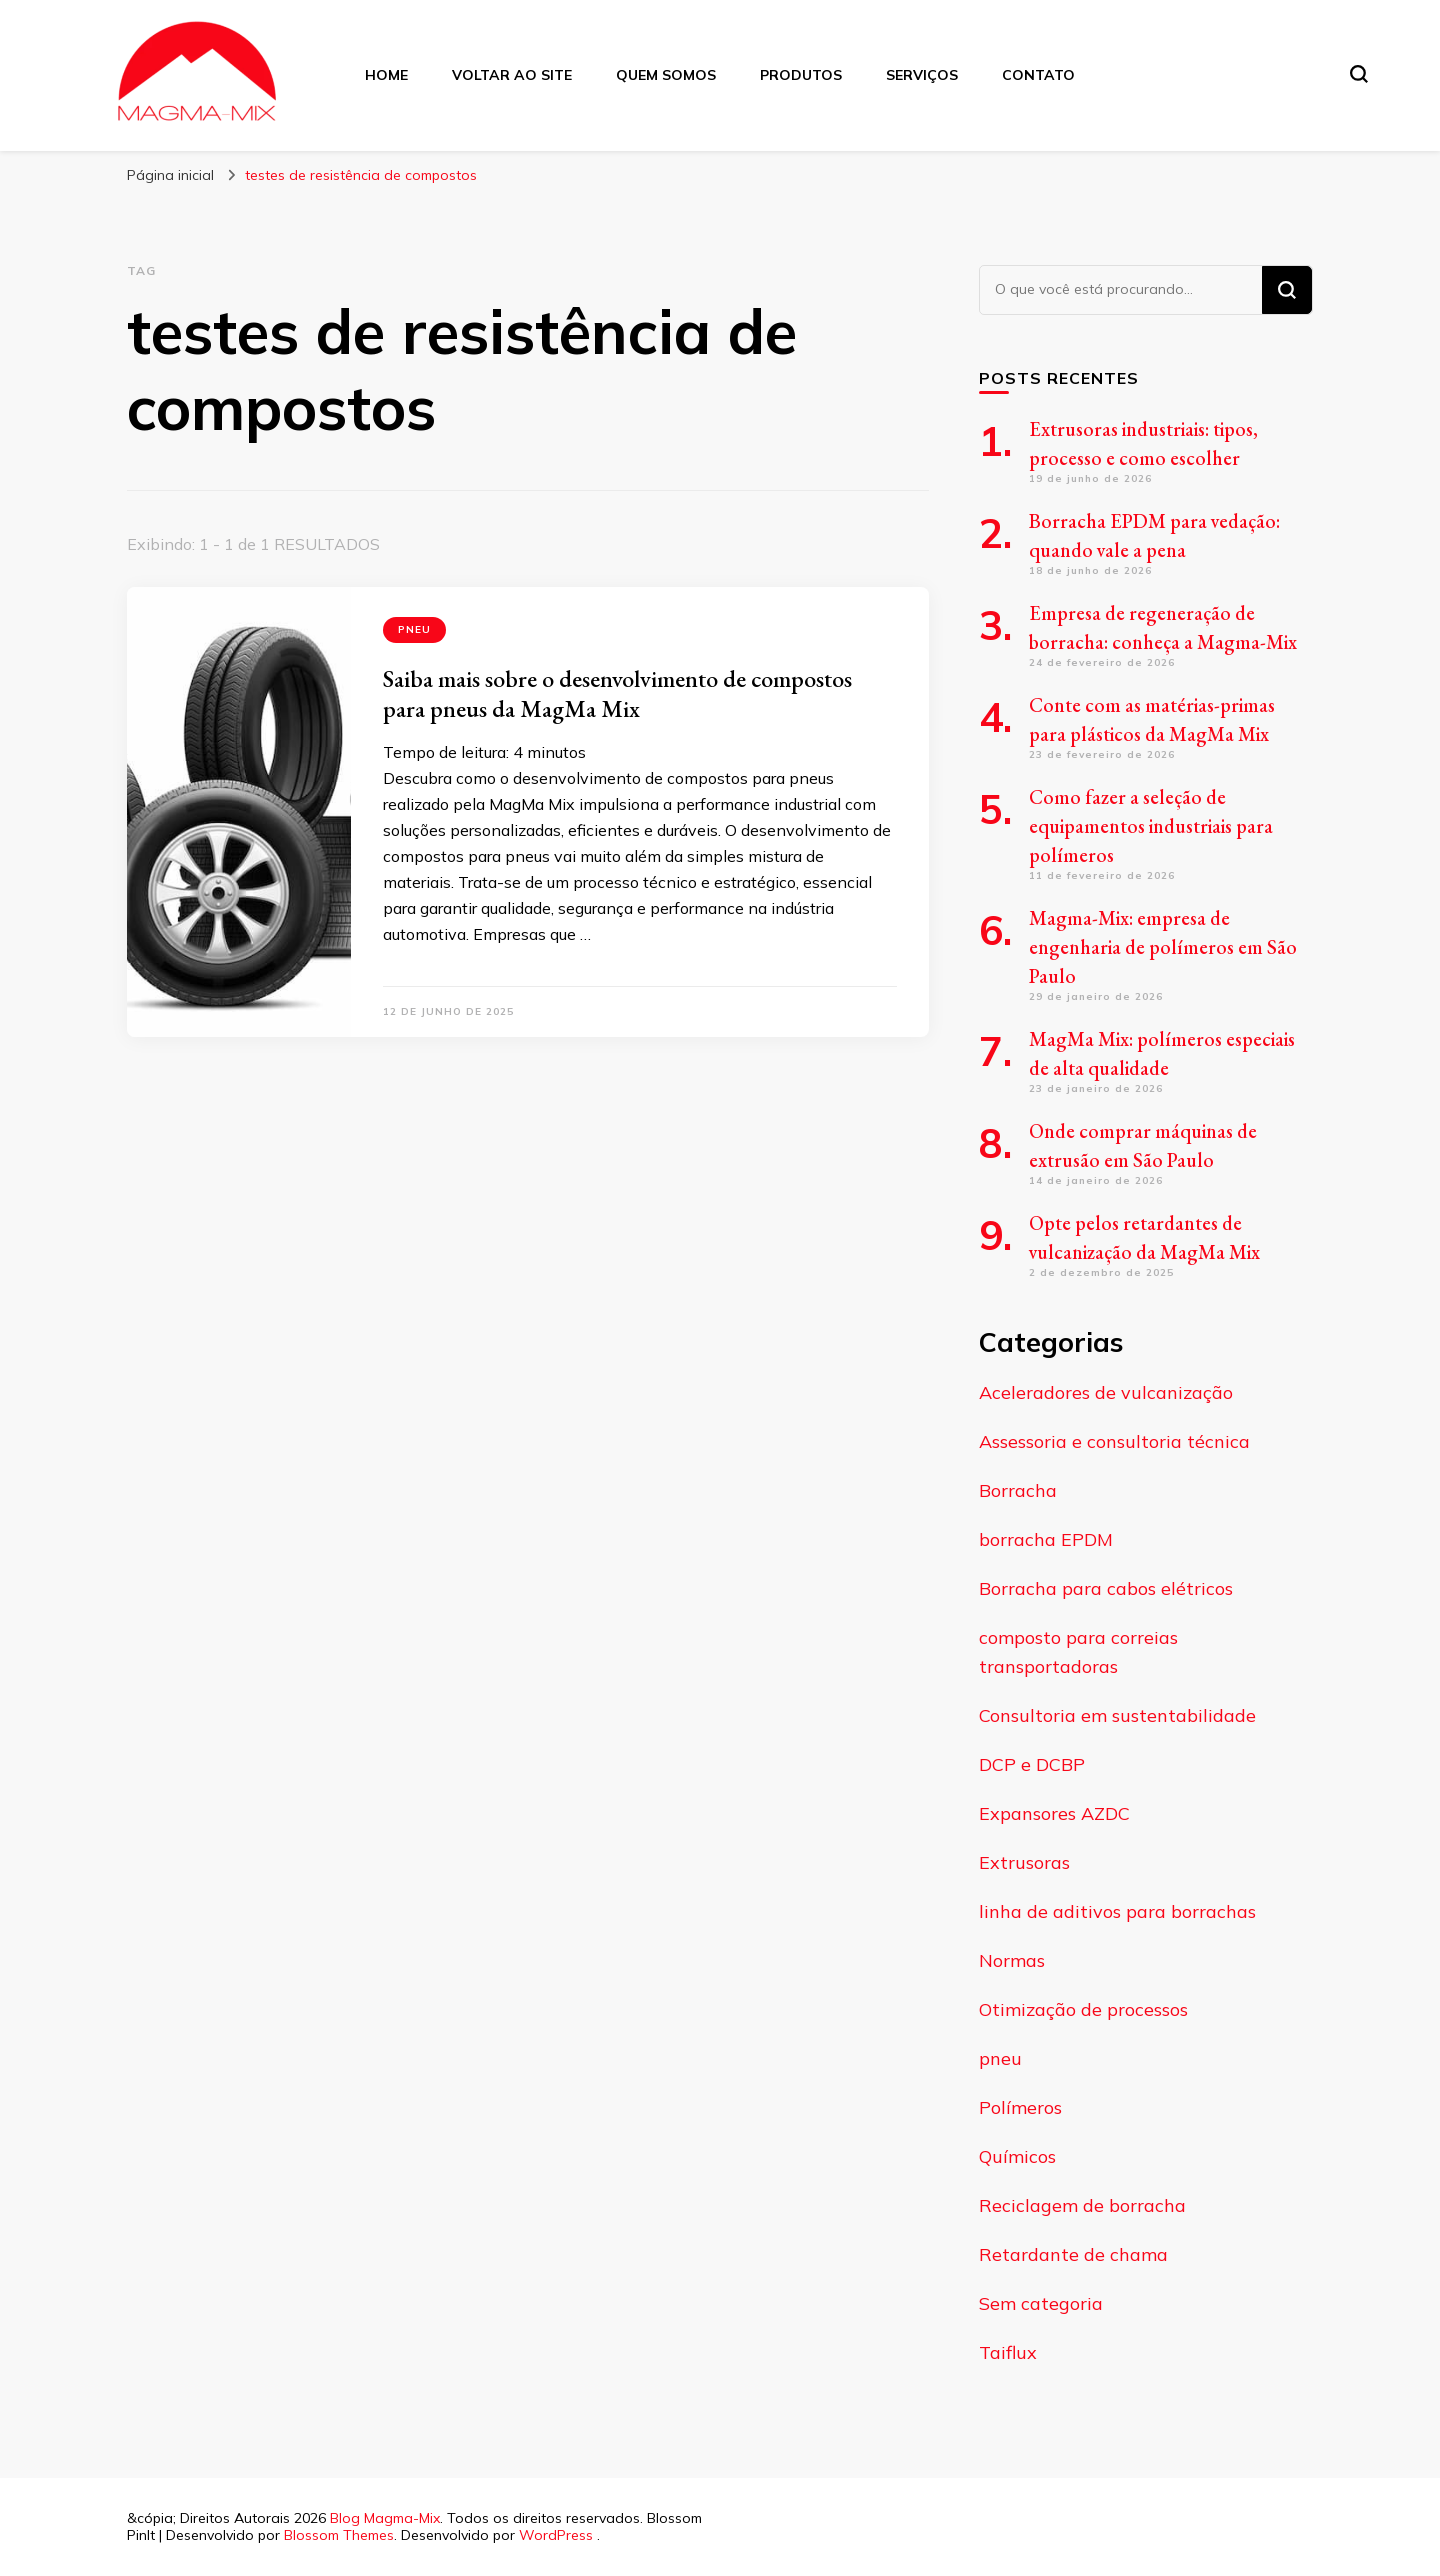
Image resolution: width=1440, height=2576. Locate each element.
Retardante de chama (1073, 2254)
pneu (414, 629)
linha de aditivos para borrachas (1117, 1911)
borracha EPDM (1046, 1539)
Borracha (1018, 1490)
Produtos (801, 75)
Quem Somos (666, 75)
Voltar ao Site (512, 75)
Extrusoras (1024, 1862)
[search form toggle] (1359, 74)
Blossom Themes (339, 2535)
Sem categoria (1041, 2303)
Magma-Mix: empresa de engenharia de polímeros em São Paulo (1163, 947)
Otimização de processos (1083, 2009)
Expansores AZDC (1054, 1813)
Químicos (1017, 2156)
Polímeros (1020, 2107)
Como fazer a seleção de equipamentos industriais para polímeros (1151, 826)
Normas (1012, 1960)
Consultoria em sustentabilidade (1117, 1715)
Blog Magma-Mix (385, 2518)
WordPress (556, 2535)
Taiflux (1008, 2352)
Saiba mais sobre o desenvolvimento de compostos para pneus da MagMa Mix (617, 693)
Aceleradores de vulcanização (1106, 1392)
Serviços (922, 75)
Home (386, 75)
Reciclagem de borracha (1082, 2205)
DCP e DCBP (1032, 1764)
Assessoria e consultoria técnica (1114, 1441)
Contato (1038, 75)
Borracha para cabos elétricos (1106, 1588)
